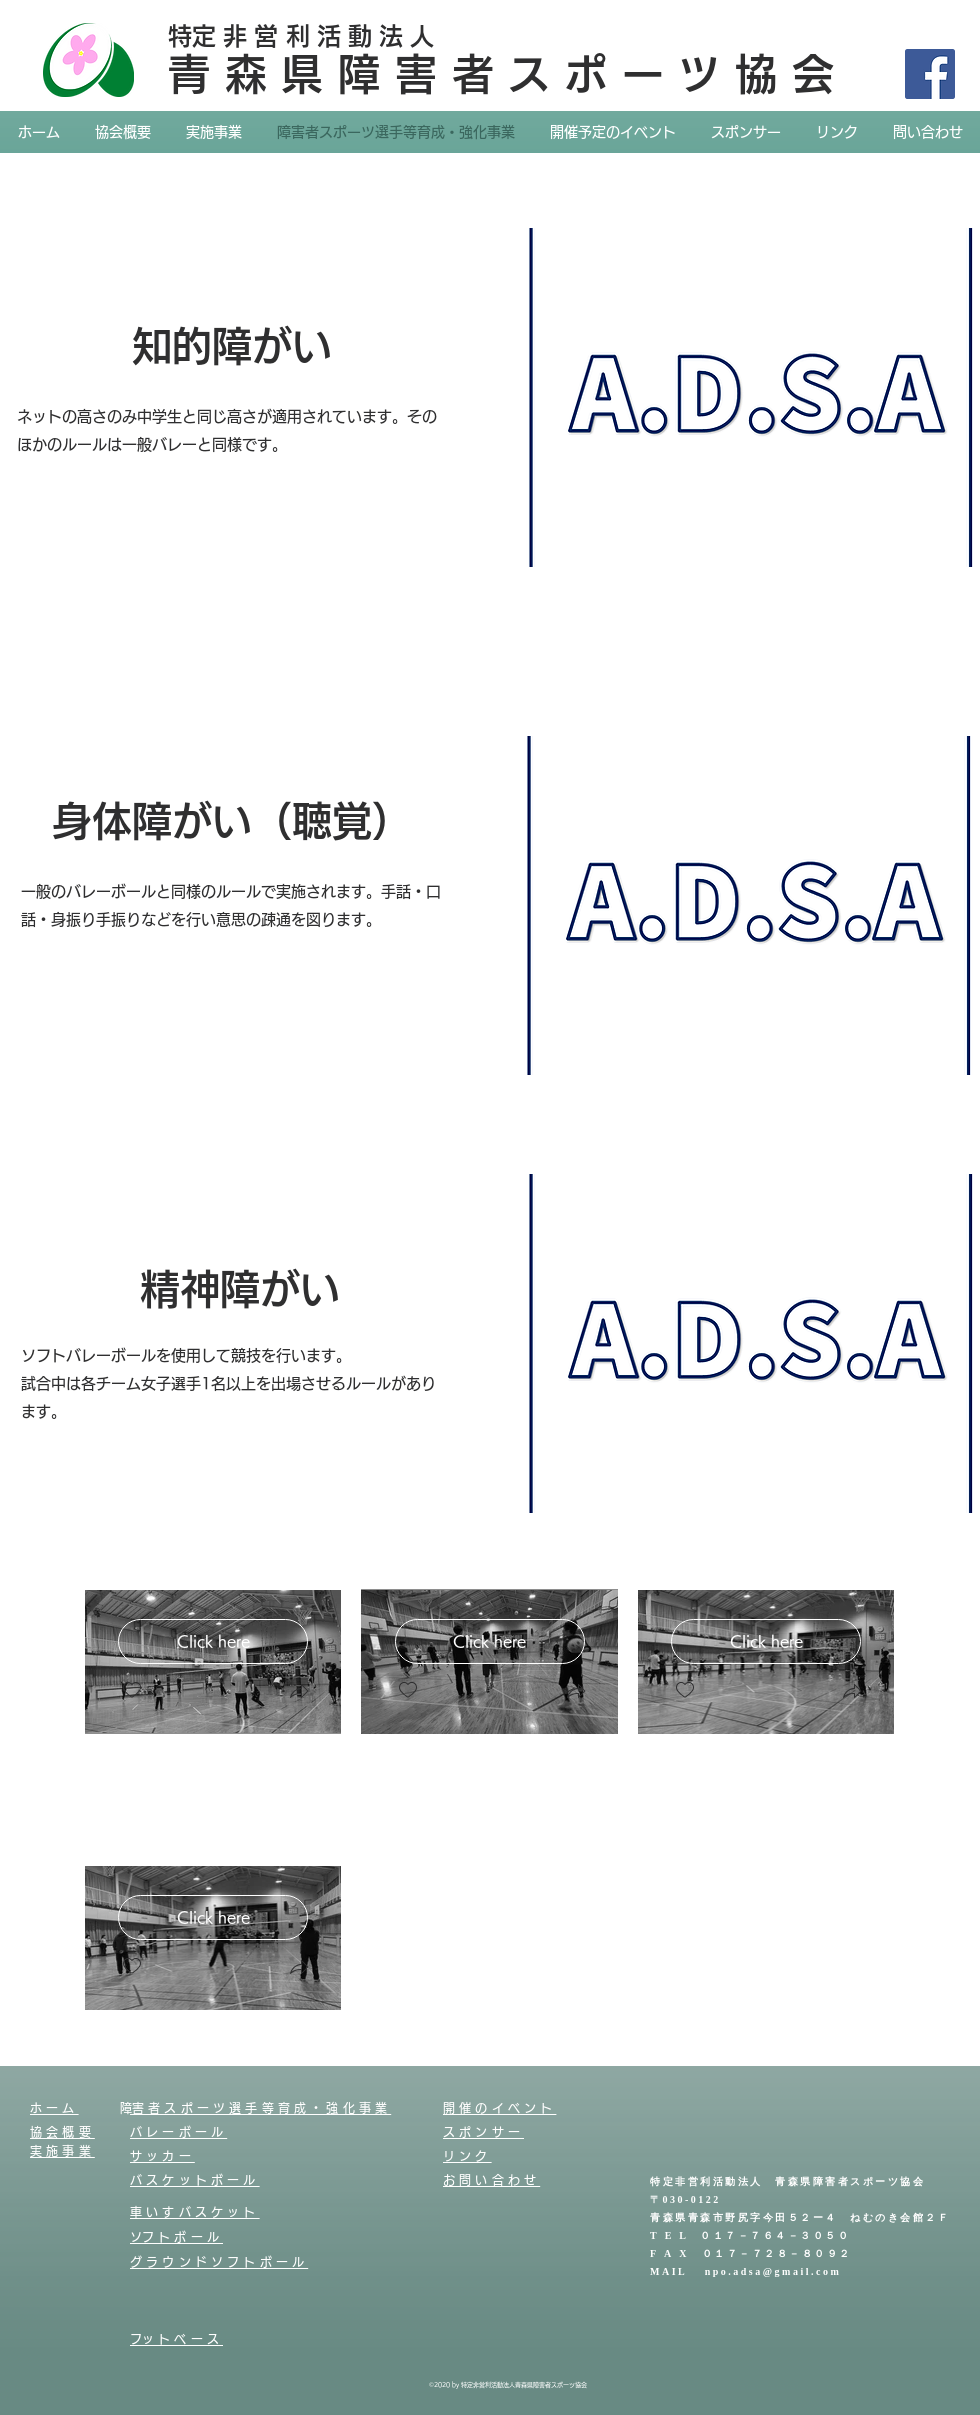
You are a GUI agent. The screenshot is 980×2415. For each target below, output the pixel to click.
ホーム (54, 2108)
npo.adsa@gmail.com (773, 2272)
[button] (299, 1693)
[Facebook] (930, 74)
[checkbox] (132, 1690)
